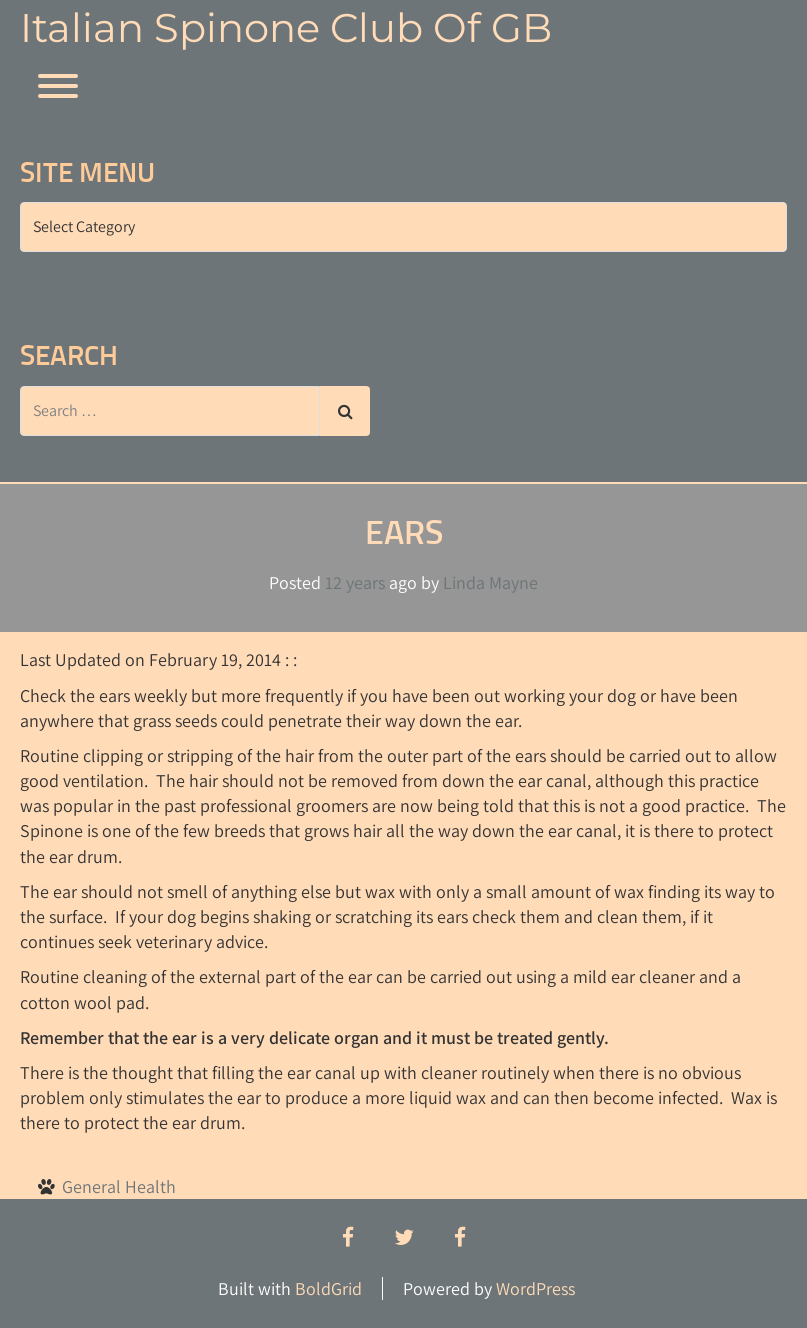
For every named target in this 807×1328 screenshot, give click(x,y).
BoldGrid (328, 1288)
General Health (119, 1186)
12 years (355, 582)
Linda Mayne (490, 582)
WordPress (535, 1288)
